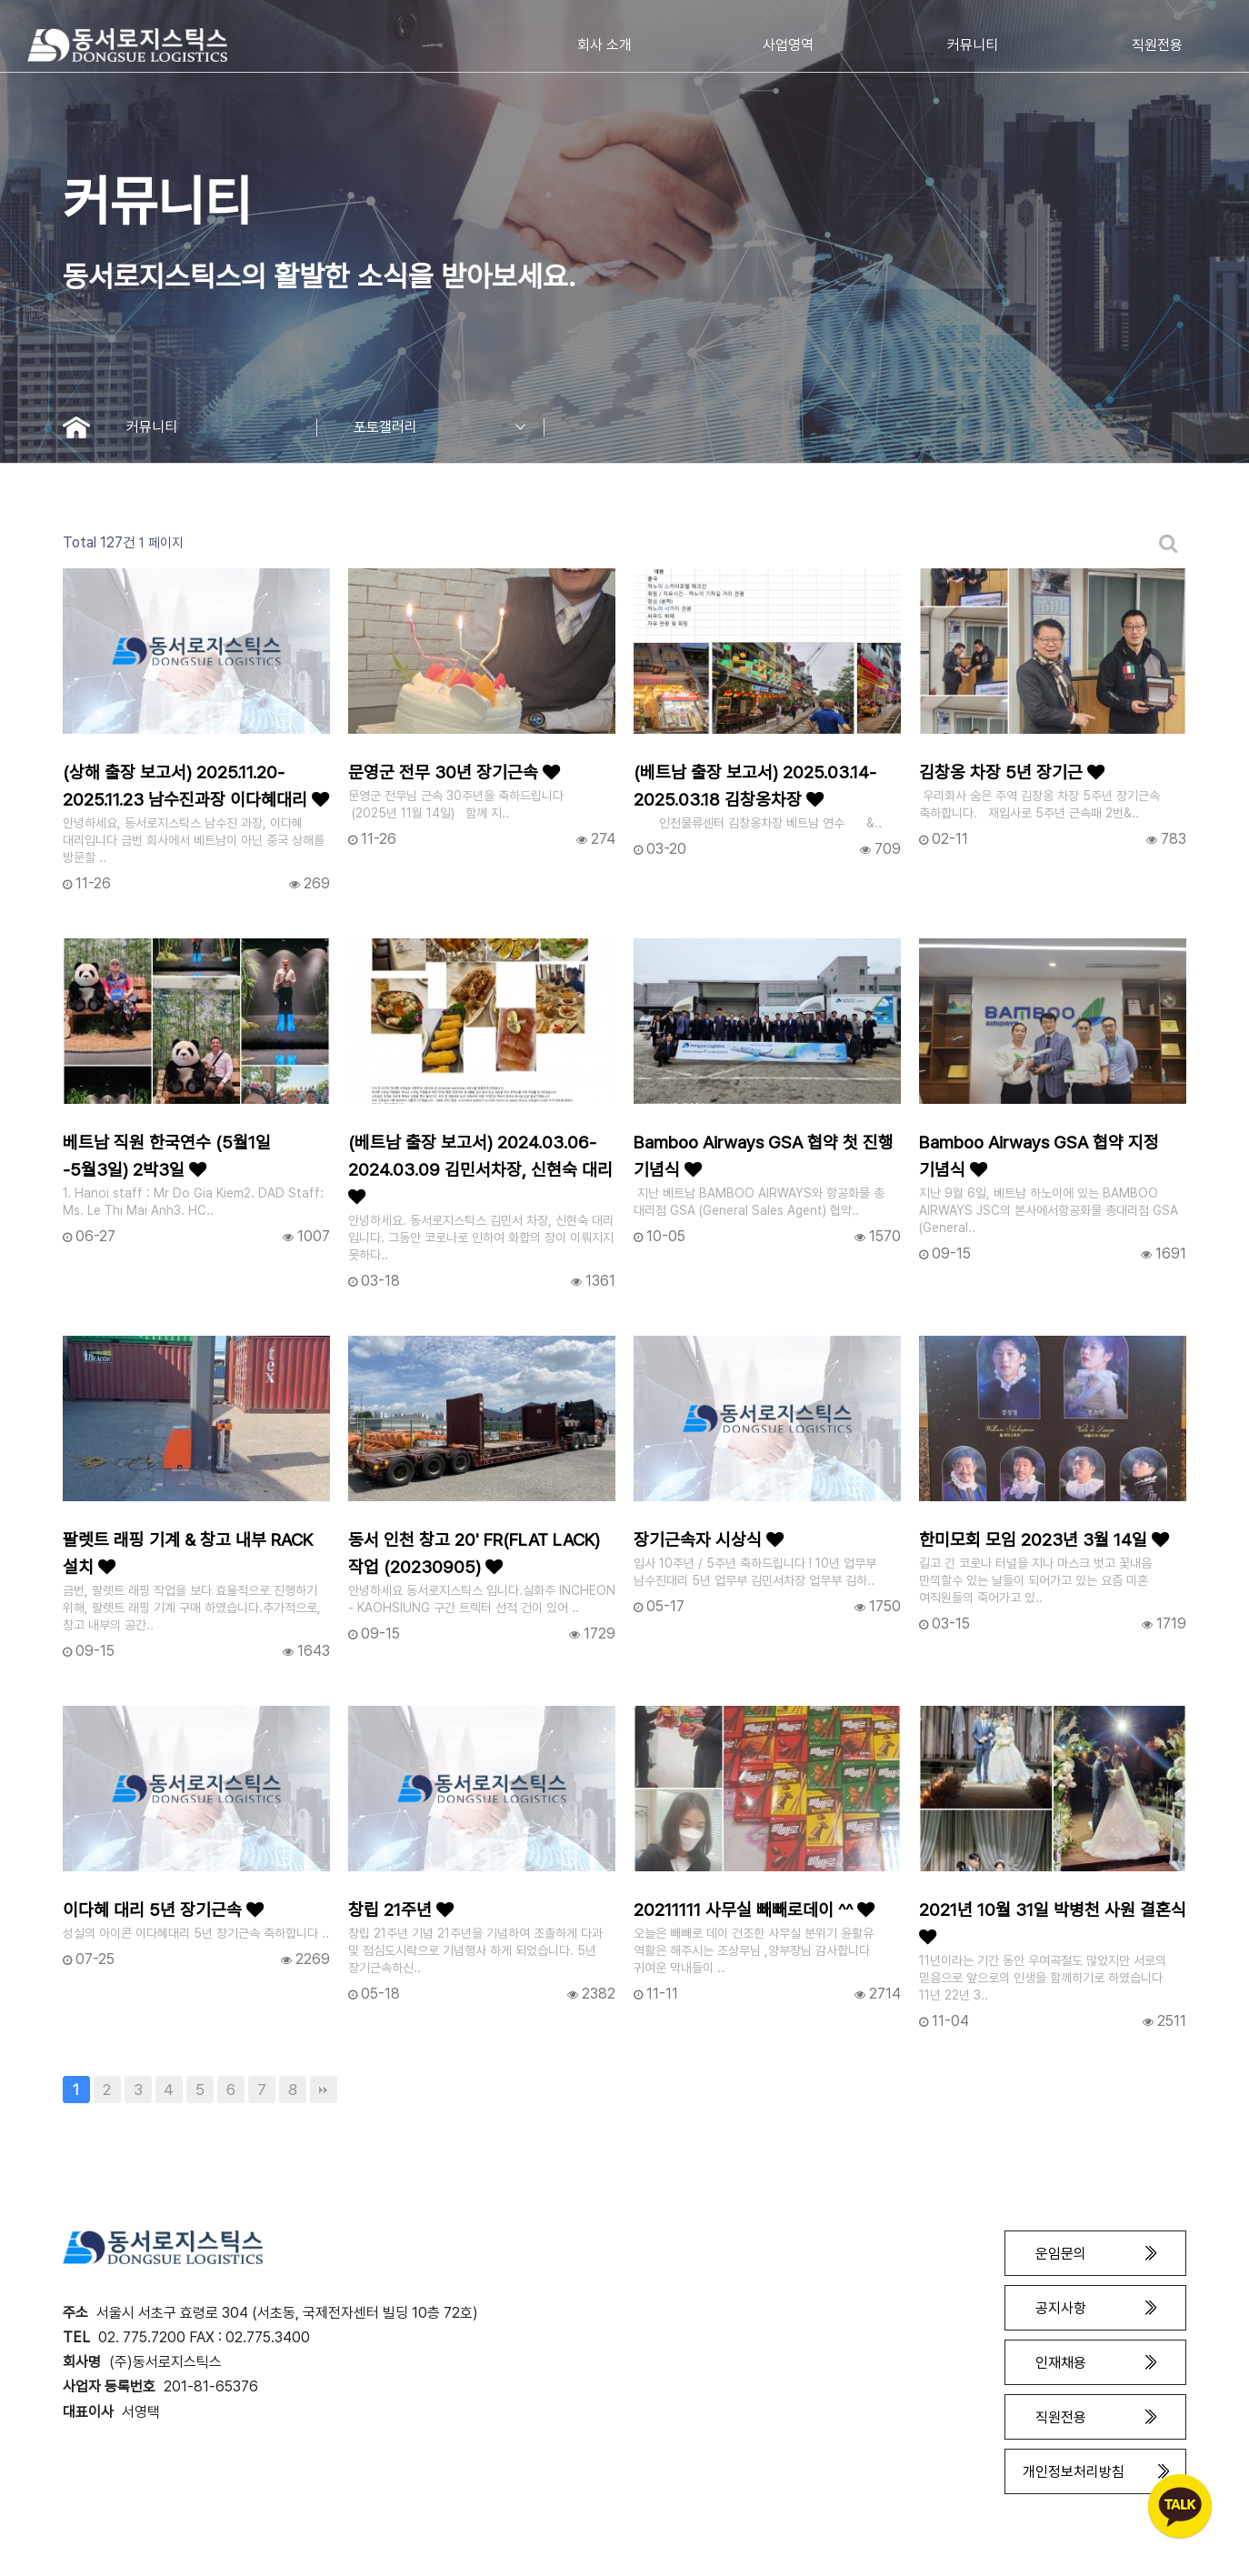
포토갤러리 (449, 427)
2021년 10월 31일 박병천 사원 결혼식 (1052, 1922)
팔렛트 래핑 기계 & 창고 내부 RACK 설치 (188, 1553)
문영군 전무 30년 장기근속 (454, 772)
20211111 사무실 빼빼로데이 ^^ (754, 1909)
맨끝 (323, 2089)
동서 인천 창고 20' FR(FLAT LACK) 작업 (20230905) (474, 1553)
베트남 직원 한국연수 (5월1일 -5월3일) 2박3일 (167, 1156)
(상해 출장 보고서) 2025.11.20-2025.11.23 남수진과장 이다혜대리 (196, 786)
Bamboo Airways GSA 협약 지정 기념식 (1039, 1156)
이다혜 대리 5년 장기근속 (163, 1909)
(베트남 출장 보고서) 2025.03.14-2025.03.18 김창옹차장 (755, 786)
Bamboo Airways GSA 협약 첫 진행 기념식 (764, 1156)
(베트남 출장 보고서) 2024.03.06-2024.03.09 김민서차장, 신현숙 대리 (480, 1169)
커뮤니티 (221, 427)
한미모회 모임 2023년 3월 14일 (1044, 1539)
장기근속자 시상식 (709, 1539)
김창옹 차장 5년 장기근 (1011, 772)
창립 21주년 (401, 1909)
